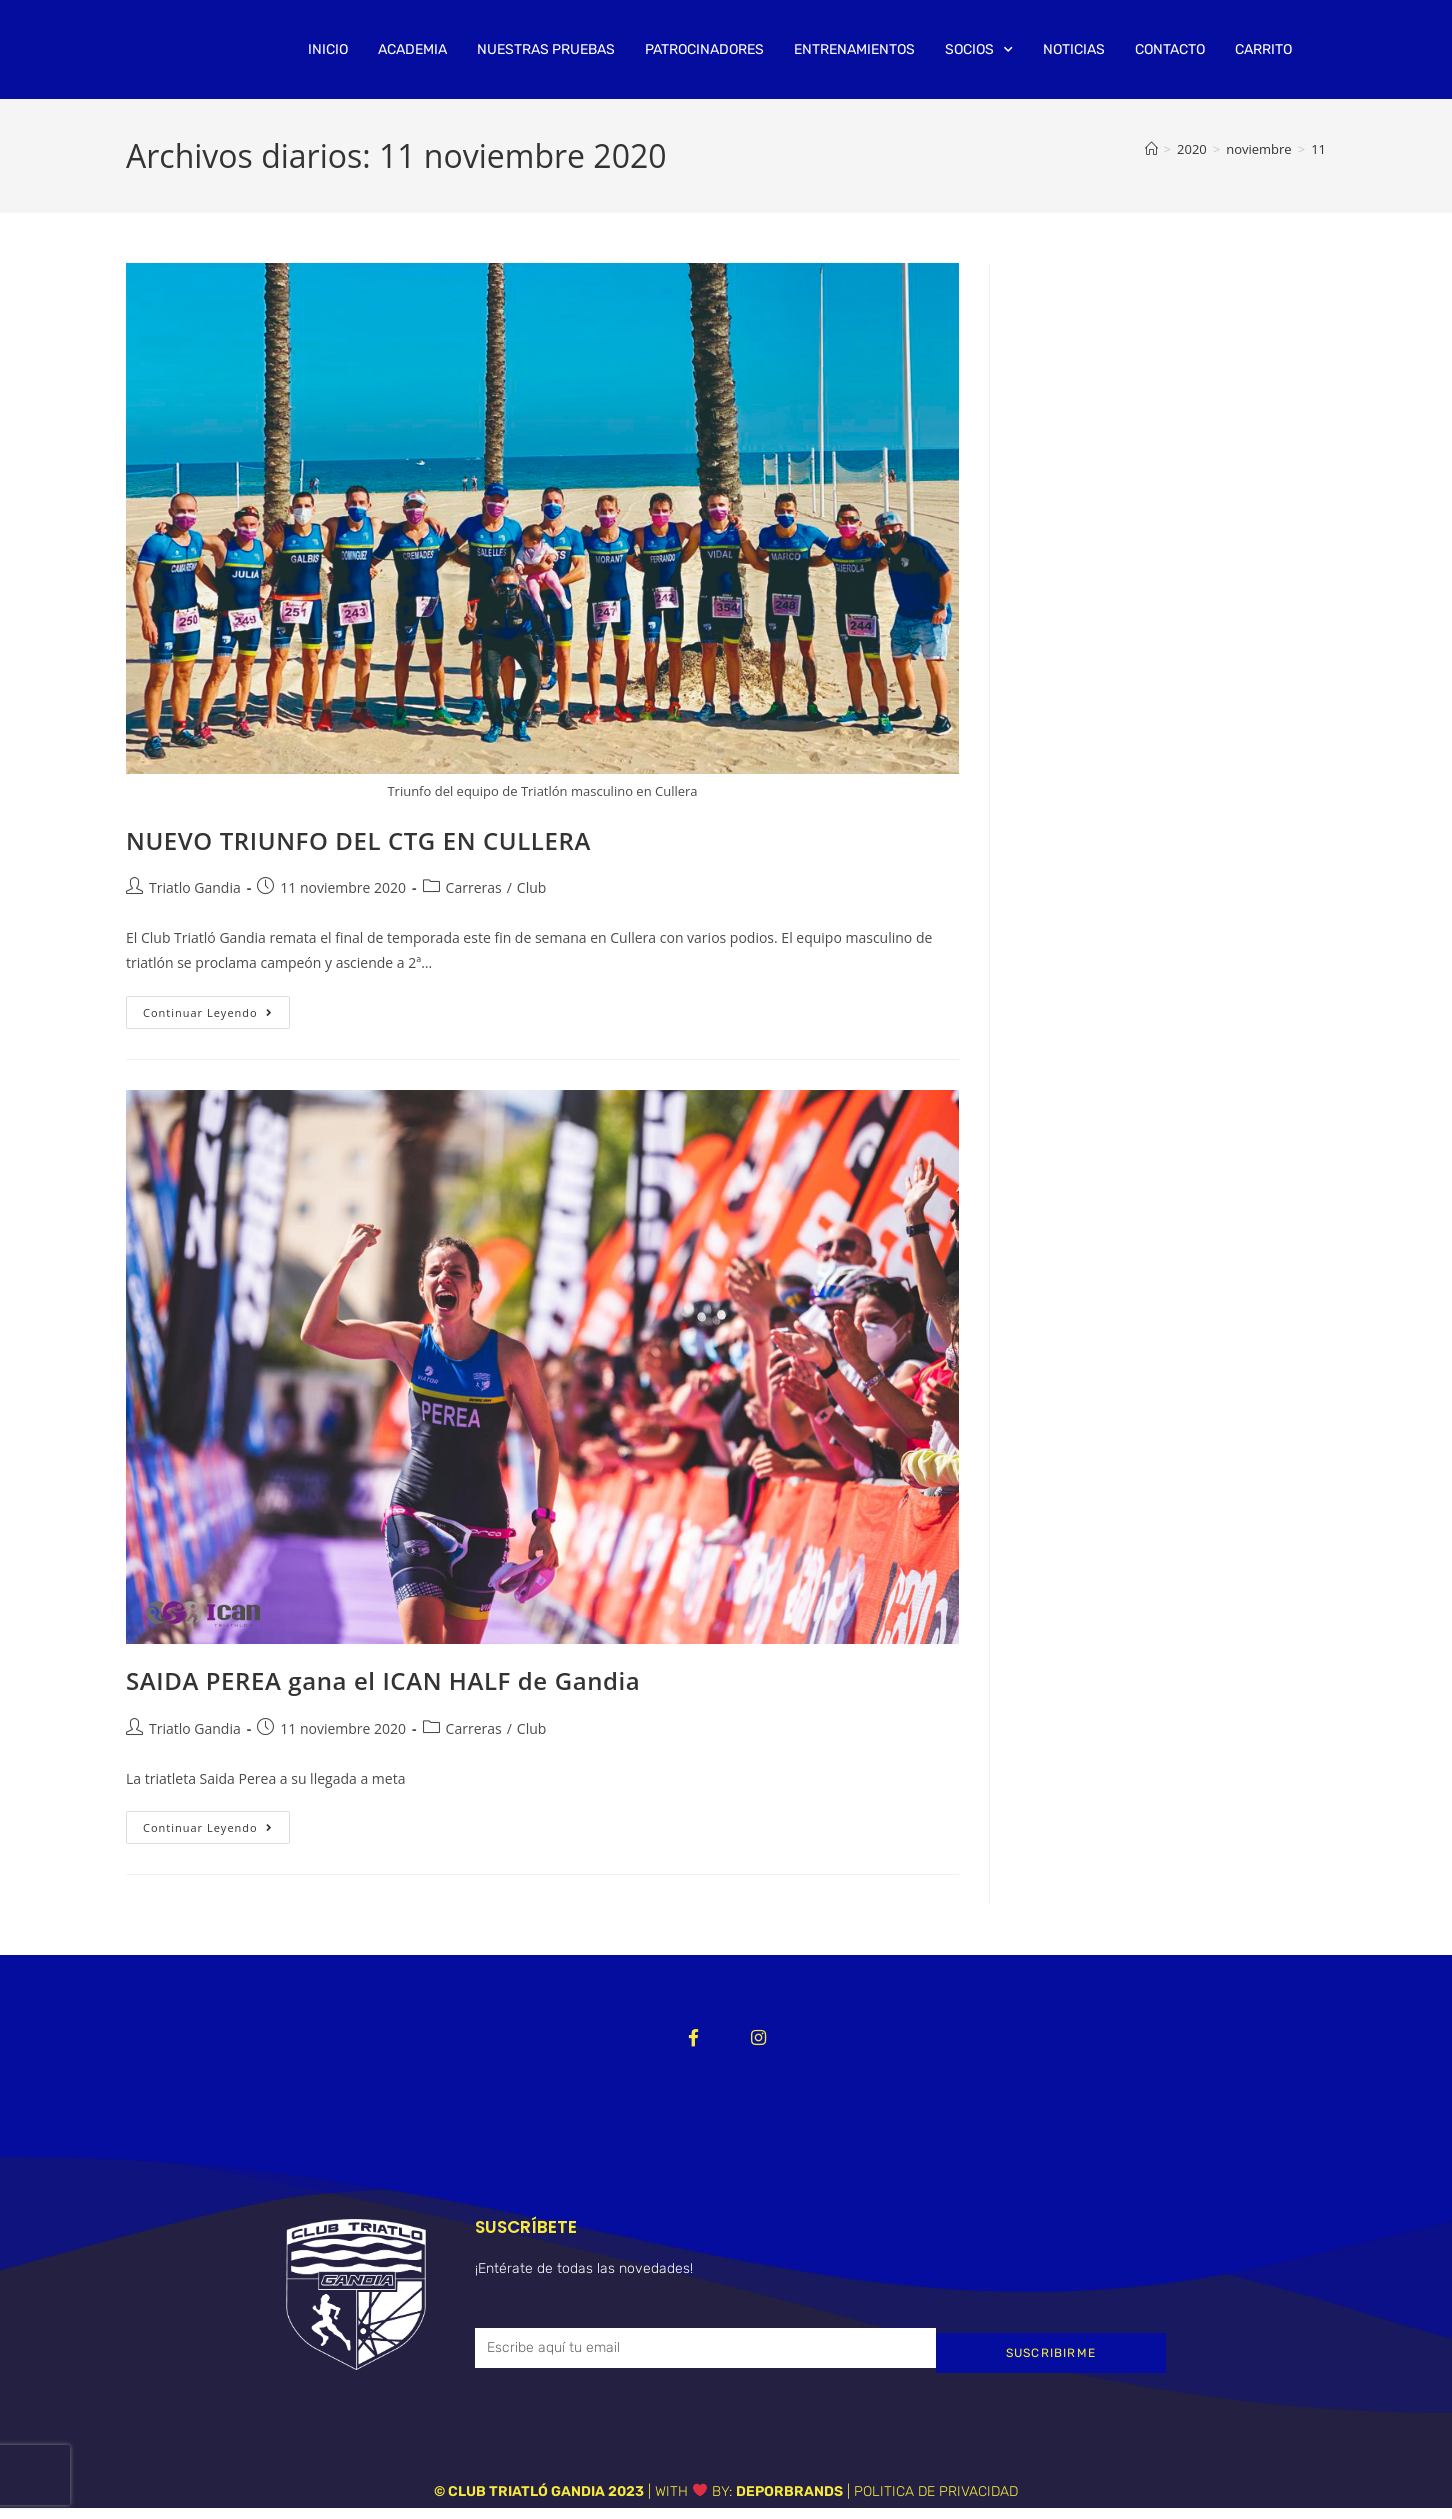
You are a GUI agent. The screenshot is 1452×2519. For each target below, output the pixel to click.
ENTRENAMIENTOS (854, 49)
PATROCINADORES (704, 49)
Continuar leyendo (216, 1008)
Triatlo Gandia (195, 887)
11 (1318, 149)
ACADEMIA (412, 49)
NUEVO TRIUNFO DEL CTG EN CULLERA (358, 840)
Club (532, 887)
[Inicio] (1151, 149)
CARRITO (1263, 49)
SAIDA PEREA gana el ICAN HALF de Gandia (383, 1680)
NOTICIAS (1074, 49)
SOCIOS (979, 50)
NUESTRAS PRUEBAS (546, 49)
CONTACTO (1170, 49)
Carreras (474, 887)
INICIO (328, 49)
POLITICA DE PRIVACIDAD (936, 2501)
